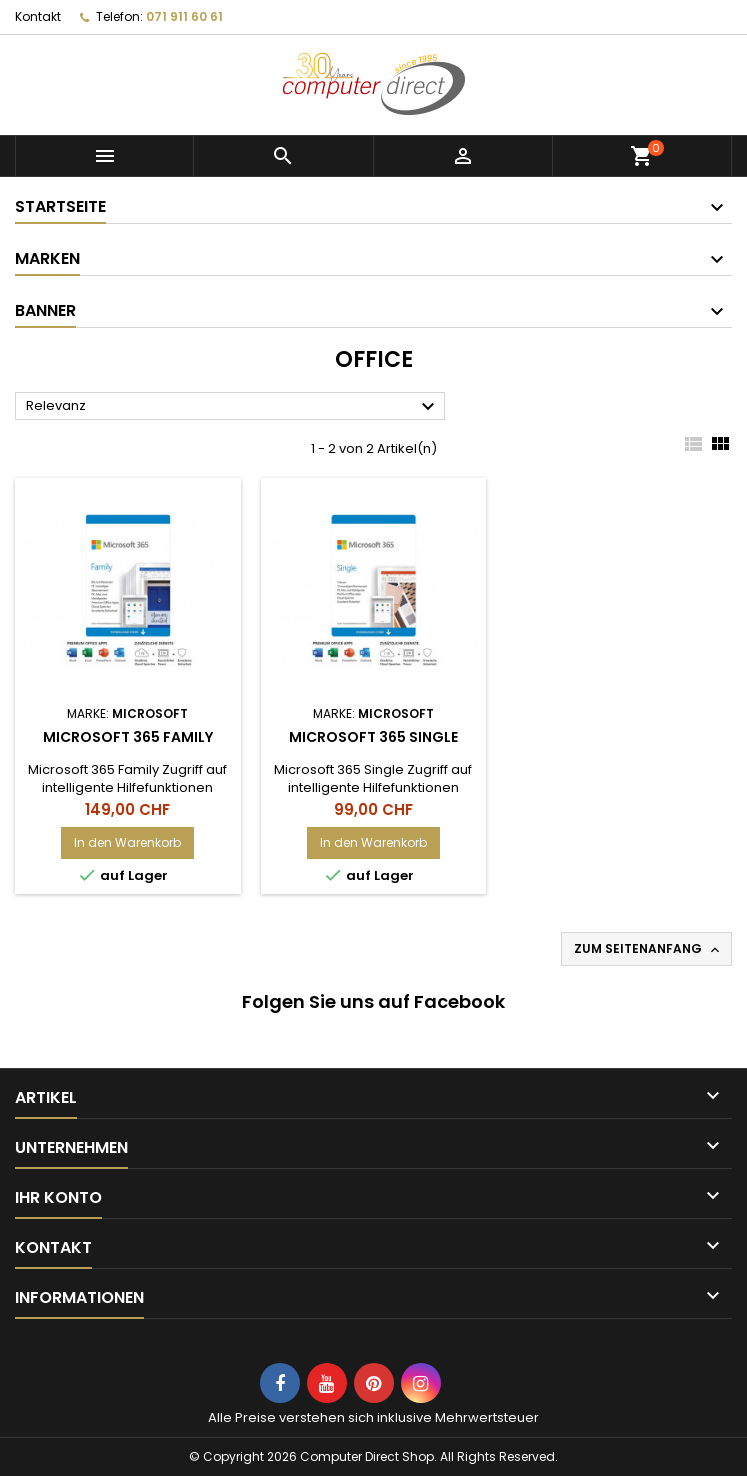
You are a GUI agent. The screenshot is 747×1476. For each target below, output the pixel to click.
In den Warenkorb (127, 842)
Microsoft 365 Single (373, 737)
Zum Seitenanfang (648, 949)
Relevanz (233, 407)
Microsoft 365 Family (128, 737)
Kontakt (38, 16)
